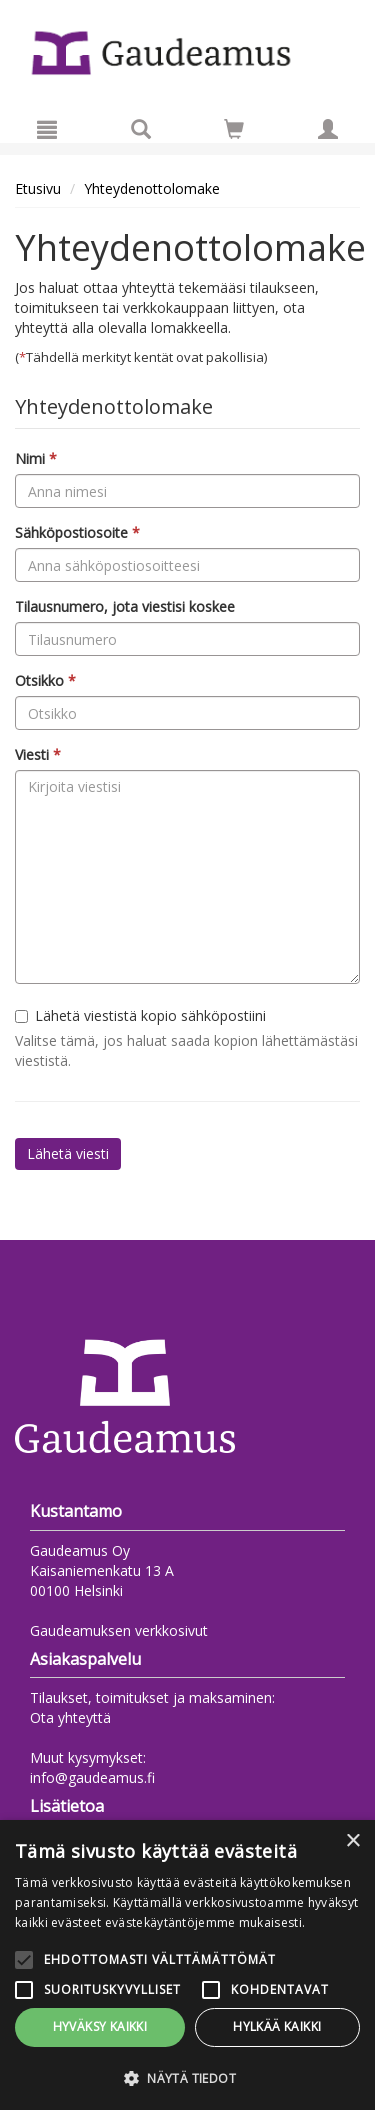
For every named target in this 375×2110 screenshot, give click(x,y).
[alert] (187, 1965)
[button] (187, 2077)
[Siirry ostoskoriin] (234, 129)
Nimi (36, 458)
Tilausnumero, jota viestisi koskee (125, 606)
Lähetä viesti (68, 1153)
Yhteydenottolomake (152, 188)
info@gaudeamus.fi (92, 1777)
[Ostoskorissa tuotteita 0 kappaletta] (234, 132)
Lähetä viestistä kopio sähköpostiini (140, 1015)
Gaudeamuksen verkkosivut (119, 1630)
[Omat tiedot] (328, 129)
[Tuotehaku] (141, 129)
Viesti (38, 754)
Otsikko (45, 680)
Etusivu (38, 188)
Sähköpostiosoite (77, 532)
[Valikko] (47, 129)
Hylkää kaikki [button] (277, 2026)
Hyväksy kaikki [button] (100, 2026)
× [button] (352, 1841)
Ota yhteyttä (70, 1717)
